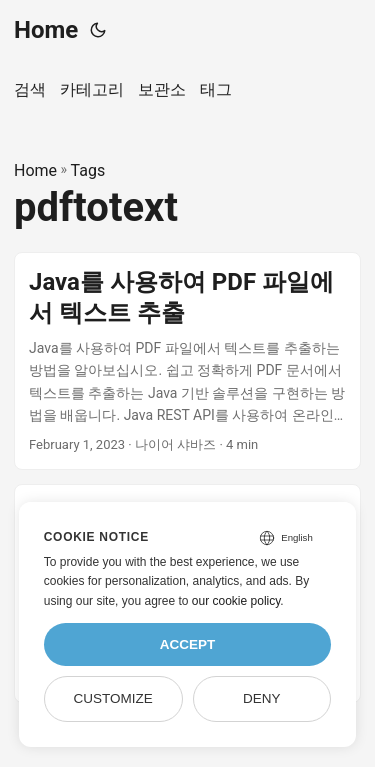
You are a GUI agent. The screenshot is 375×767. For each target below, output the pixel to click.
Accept (188, 644)
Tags (88, 170)
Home (46, 30)
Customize (112, 698)
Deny (262, 698)
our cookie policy (236, 601)
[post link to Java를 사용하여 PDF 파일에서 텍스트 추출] (187, 361)
